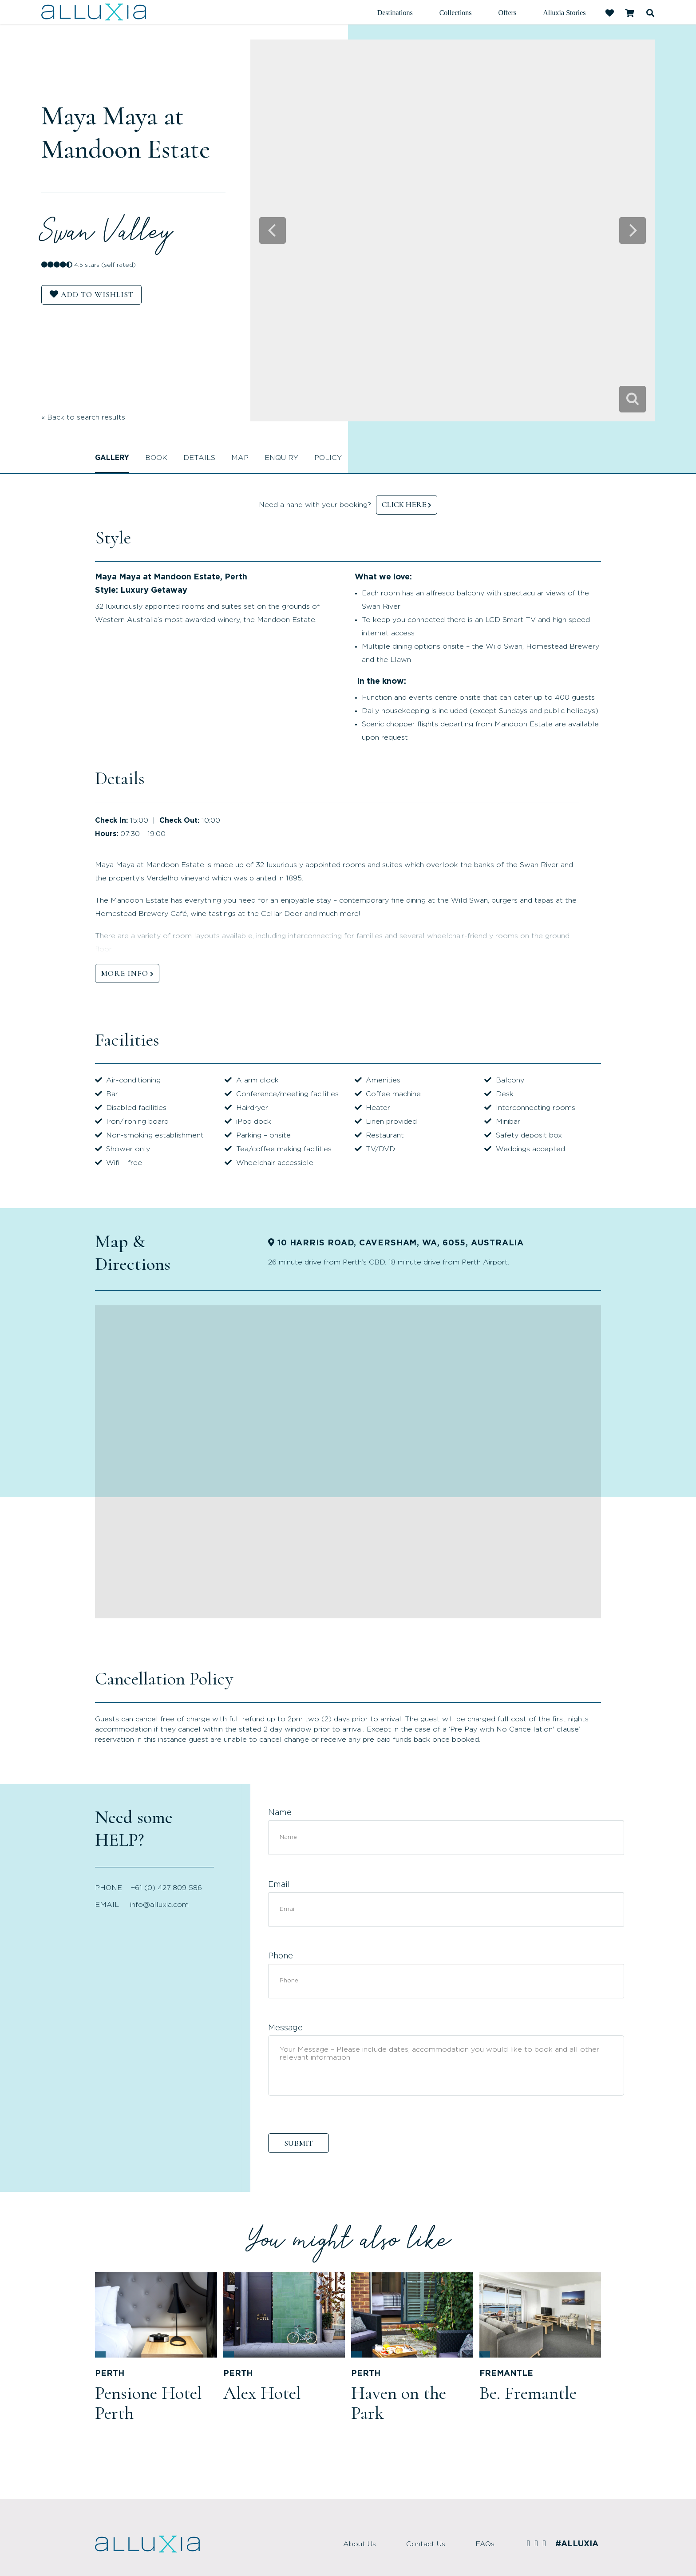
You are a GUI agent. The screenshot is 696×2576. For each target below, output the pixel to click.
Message (285, 2028)
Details (199, 457)
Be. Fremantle (528, 2393)
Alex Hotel (262, 2393)
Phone (280, 1956)
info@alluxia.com (159, 1904)
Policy (328, 457)
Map (240, 457)
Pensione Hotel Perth (148, 2403)
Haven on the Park (398, 2403)
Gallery (112, 457)
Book (156, 457)
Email (279, 1885)
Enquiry (281, 457)
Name (280, 1813)
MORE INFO (124, 973)
